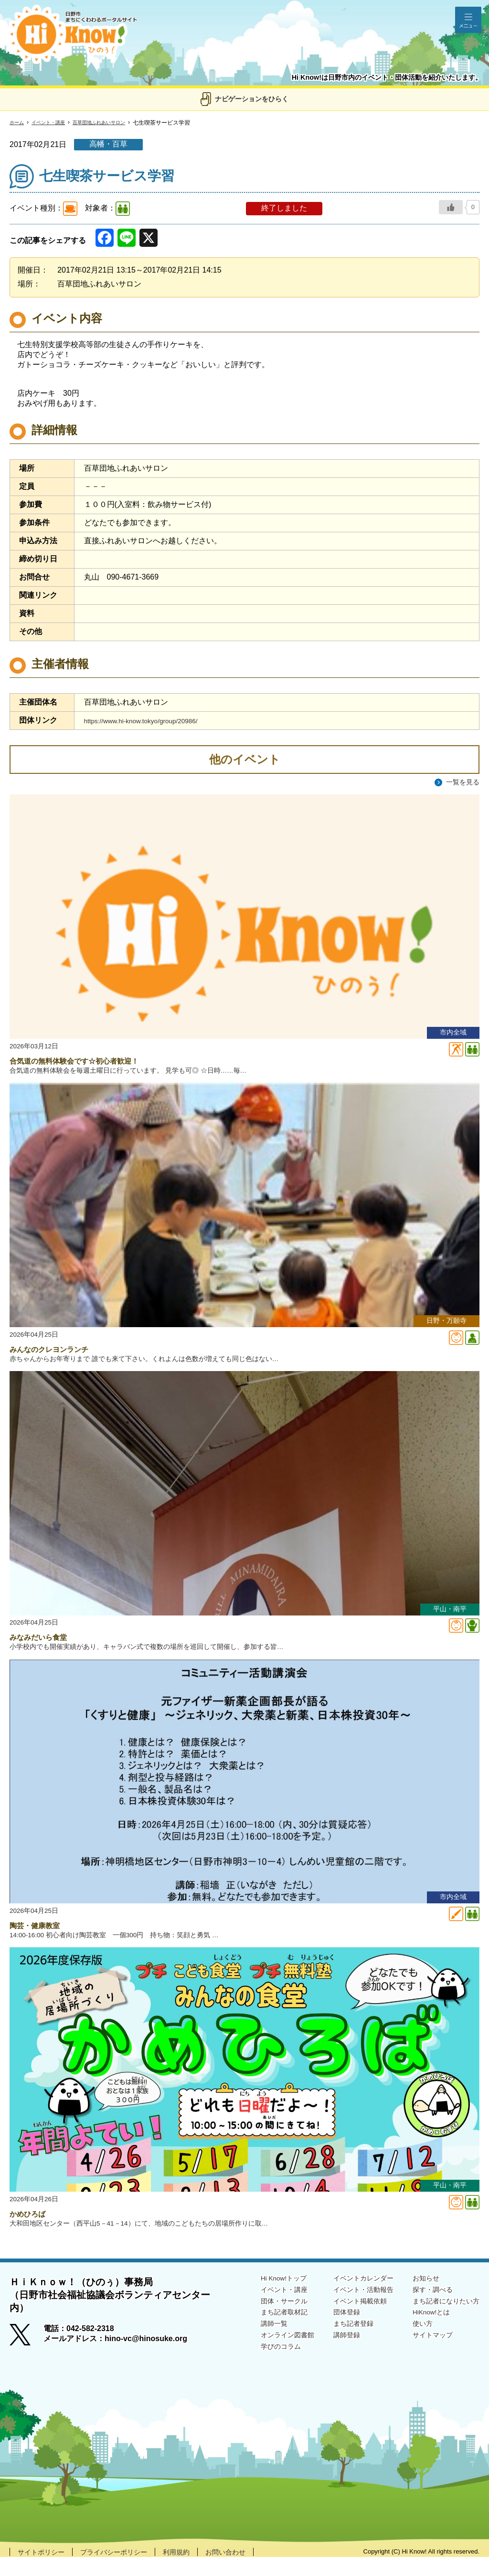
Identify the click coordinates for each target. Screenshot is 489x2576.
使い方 (414, 2346)
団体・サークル (261, 2321)
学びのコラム (258, 2370)
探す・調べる (426, 2309)
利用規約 (194, 2570)
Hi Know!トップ (261, 2296)
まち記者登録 (338, 2346)
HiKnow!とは (425, 2334)
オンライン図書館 (265, 2358)
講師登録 (330, 2358)
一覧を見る (460, 782)
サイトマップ (426, 2358)
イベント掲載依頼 (345, 2321)
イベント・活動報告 (349, 2309)
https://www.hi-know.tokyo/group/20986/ (151, 721)
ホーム (18, 122)
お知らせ (418, 2296)
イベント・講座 (54, 122)
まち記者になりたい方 (441, 2321)
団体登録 (330, 2334)
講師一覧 (250, 2346)
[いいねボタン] (451, 207)
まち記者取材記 (261, 2334)
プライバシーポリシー (125, 2570)
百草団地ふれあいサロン (113, 122)
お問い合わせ (248, 2570)
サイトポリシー (44, 2570)
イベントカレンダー (349, 2296)
